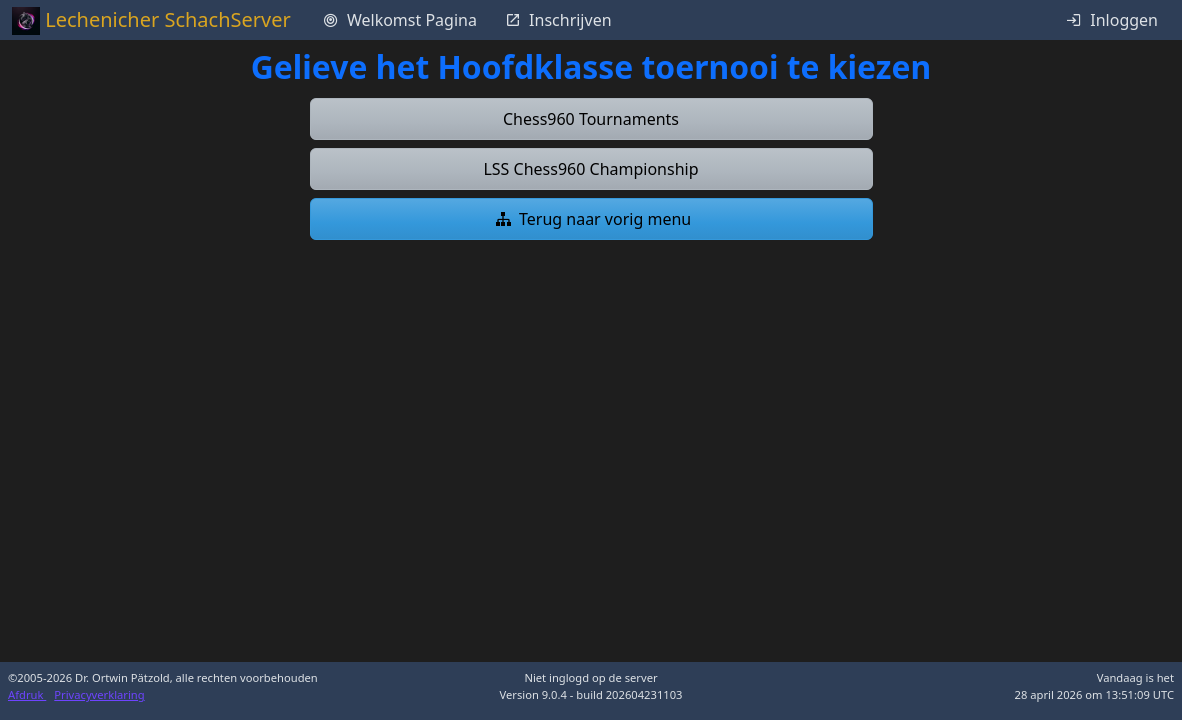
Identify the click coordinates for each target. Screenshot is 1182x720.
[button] (591, 119)
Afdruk (27, 694)
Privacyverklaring (99, 694)
